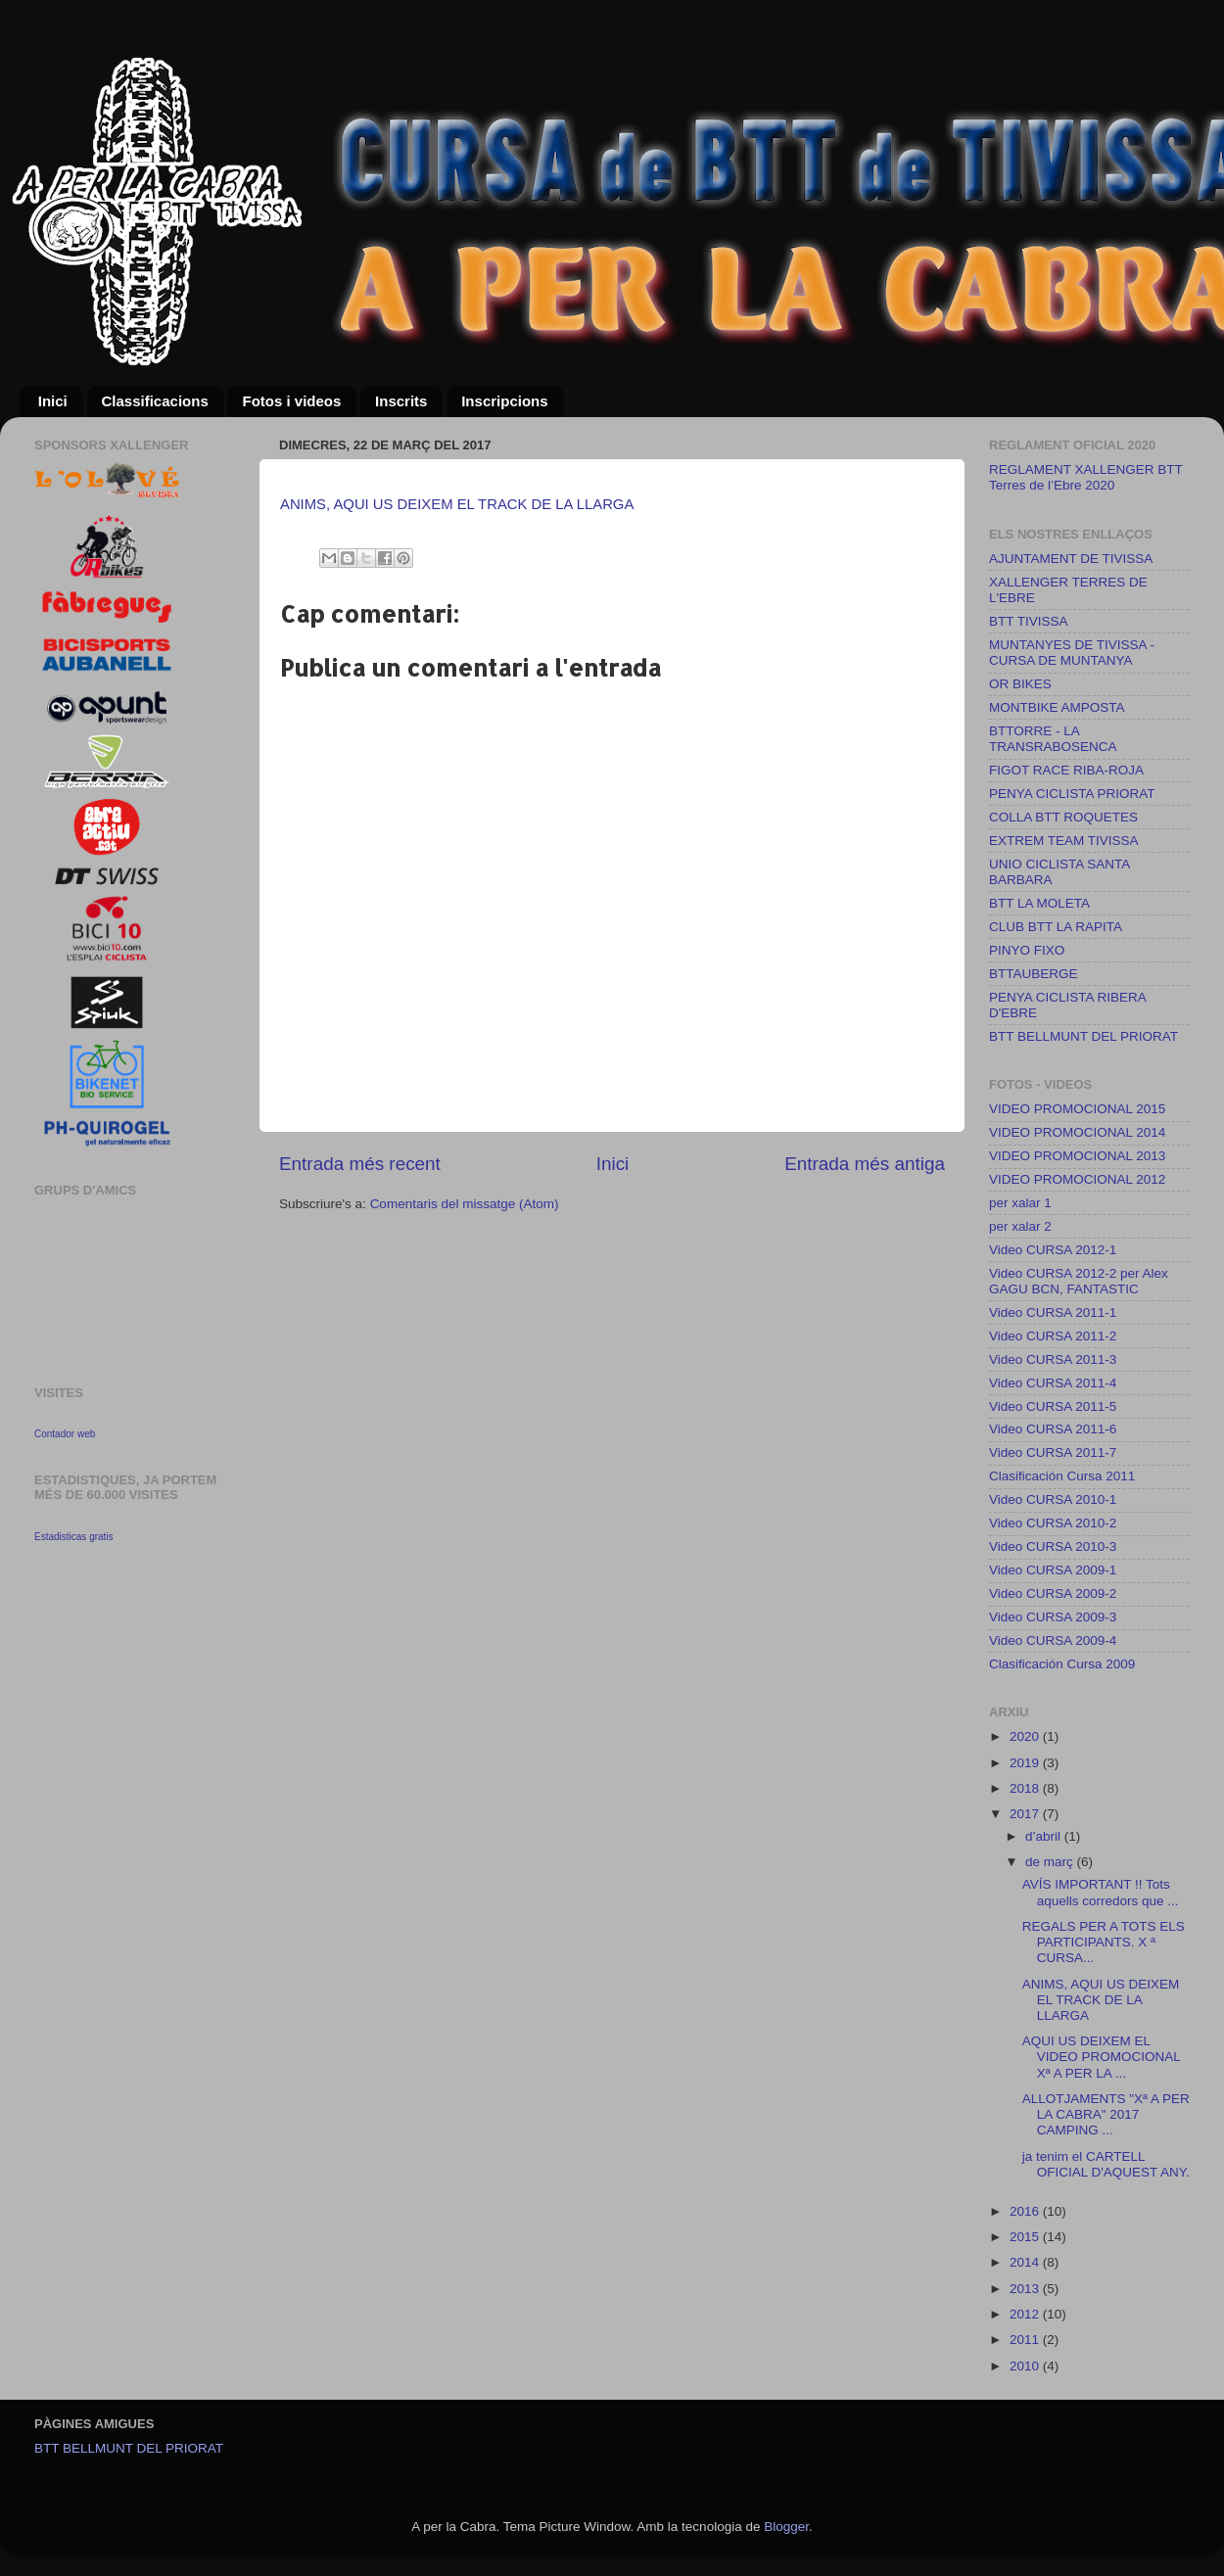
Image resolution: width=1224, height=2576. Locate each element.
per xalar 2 (1020, 1226)
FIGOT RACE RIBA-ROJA (1066, 770)
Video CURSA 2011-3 (1052, 1359)
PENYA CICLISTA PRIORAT (1072, 793)
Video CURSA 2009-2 (1052, 1593)
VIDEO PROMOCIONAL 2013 (1077, 1155)
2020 (1026, 1736)
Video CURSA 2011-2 (1052, 1336)
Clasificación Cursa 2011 (1062, 1476)
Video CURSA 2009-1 (1052, 1570)
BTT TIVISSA (1028, 621)
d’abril (1044, 1836)
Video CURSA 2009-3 (1052, 1617)
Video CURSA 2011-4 (1052, 1383)
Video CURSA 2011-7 (1052, 1452)
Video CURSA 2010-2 (1052, 1523)
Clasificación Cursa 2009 (1062, 1664)
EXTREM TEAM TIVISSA (1064, 840)
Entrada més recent (360, 1163)
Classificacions (155, 401)
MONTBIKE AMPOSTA (1057, 707)
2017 (1026, 1813)
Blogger (786, 2526)
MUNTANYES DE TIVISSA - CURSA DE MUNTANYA (1071, 652)
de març (1051, 1861)
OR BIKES (1020, 684)
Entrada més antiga (864, 1163)
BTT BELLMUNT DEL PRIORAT (1083, 1036)
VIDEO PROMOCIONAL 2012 (1077, 1179)
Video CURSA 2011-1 (1052, 1312)
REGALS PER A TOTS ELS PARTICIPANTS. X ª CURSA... (1103, 1942)
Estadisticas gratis (74, 1536)
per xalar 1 (1020, 1202)
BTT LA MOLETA (1039, 903)
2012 (1026, 2314)
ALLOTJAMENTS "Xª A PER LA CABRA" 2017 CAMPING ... (1106, 2114)
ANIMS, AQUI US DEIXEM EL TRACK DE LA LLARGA (457, 504)
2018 (1026, 1788)
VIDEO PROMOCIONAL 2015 (1077, 1108)
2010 (1026, 2366)
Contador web (64, 1434)
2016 (1026, 2211)
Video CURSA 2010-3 (1052, 1546)
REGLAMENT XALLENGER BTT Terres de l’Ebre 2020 (1086, 477)
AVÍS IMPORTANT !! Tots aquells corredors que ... (1100, 1892)
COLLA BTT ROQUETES (1063, 817)
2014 (1026, 2262)
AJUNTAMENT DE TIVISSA (1071, 558)
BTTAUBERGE (1033, 973)
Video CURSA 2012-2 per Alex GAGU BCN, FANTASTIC (1078, 1281)
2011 (1026, 2339)
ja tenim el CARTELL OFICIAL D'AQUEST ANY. (1106, 2164)
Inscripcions (504, 401)
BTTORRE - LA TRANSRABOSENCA (1053, 739)
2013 (1026, 2288)
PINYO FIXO (1026, 950)
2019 (1026, 1763)
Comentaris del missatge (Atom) (464, 1203)
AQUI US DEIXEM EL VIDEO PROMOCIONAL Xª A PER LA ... (1101, 2057)
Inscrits (401, 401)
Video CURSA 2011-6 (1052, 1429)
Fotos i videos (291, 401)
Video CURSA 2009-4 (1052, 1640)
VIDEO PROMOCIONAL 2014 (1077, 1132)
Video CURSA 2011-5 (1052, 1406)
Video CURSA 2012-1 (1052, 1249)
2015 (1026, 2236)
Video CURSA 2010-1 (1052, 1499)
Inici (53, 401)
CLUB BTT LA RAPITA (1055, 926)
